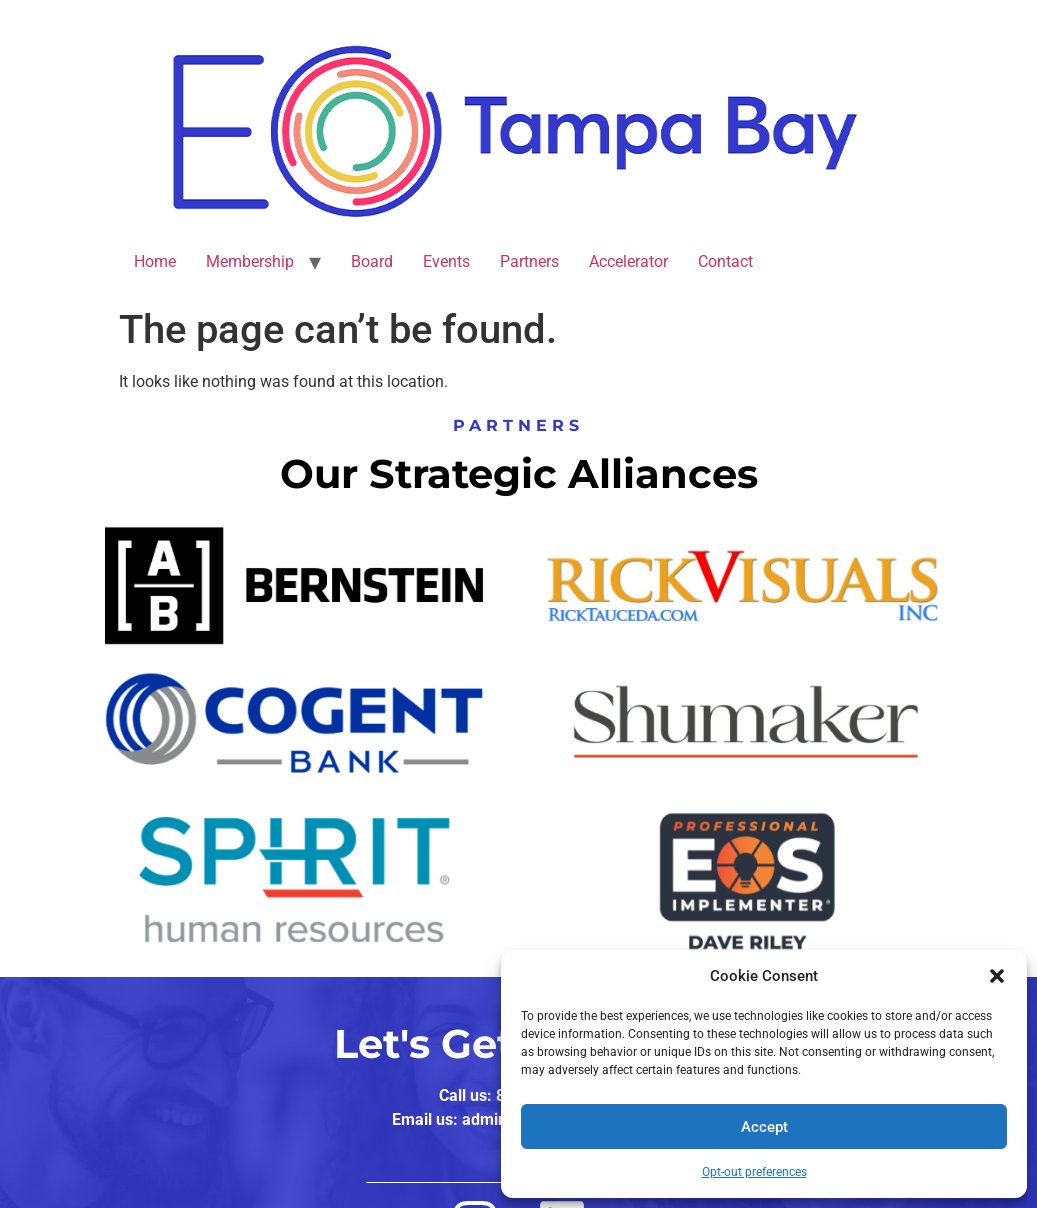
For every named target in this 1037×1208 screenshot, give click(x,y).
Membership (250, 261)
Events (446, 261)
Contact (725, 261)
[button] (997, 976)
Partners (529, 261)
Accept (764, 1127)
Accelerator (628, 261)
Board (372, 261)
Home (155, 261)
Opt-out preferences (754, 1172)
